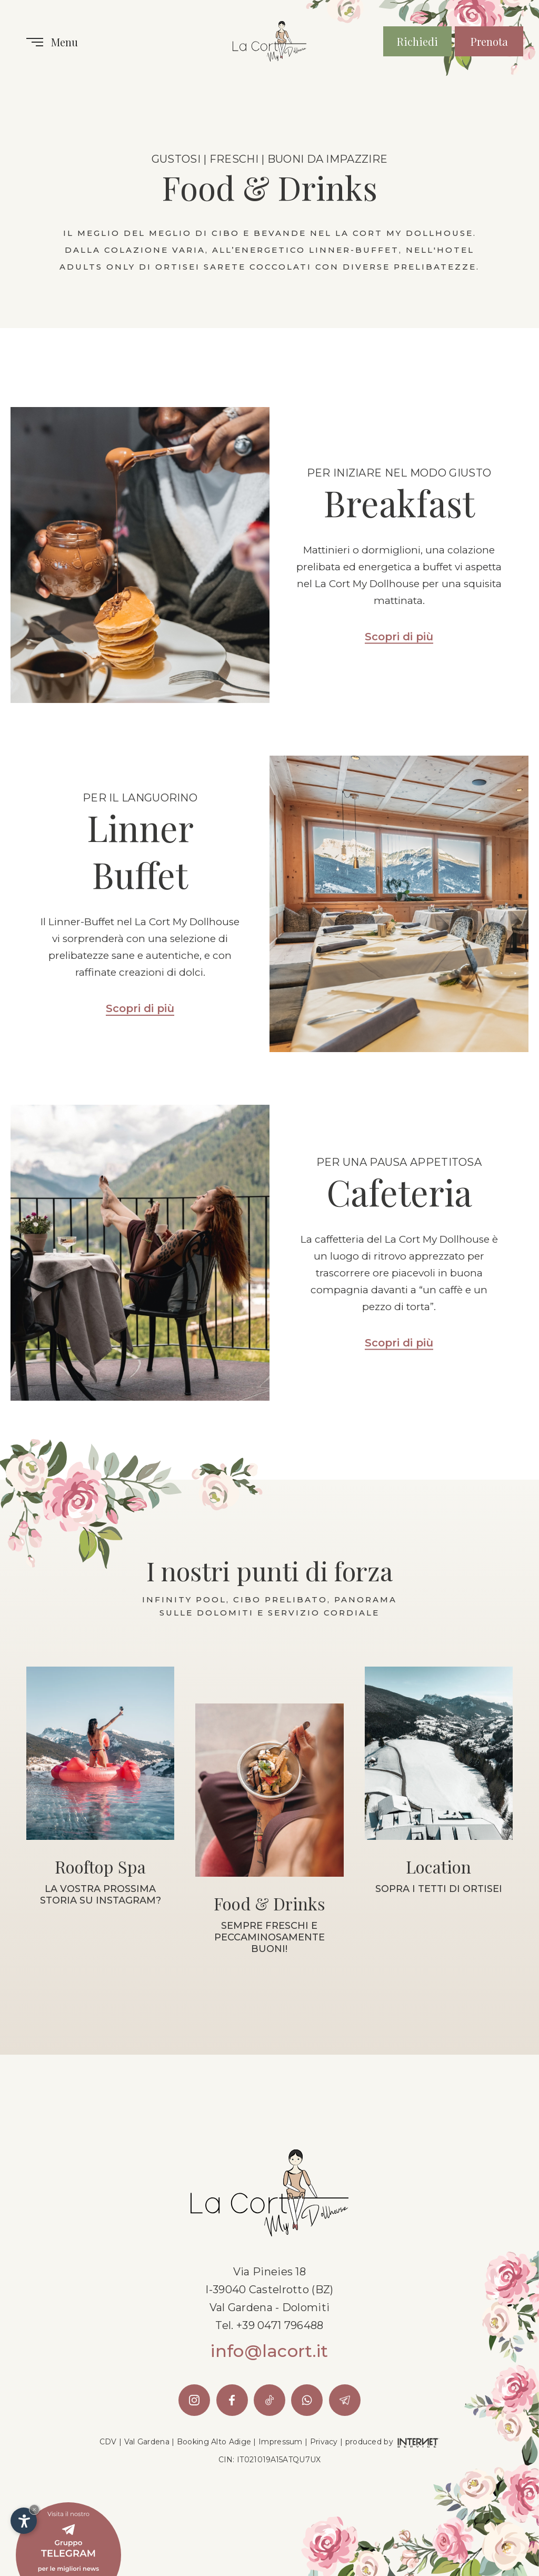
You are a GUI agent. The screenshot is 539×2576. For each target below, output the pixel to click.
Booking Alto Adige (214, 2441)
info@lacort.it (269, 2351)
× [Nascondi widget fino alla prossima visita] (34, 2509)
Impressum (280, 2441)
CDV (108, 2441)
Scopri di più (399, 636)
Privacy (324, 2441)
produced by (392, 2441)
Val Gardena (146, 2441)
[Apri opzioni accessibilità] (24, 2521)
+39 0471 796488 (280, 2325)
